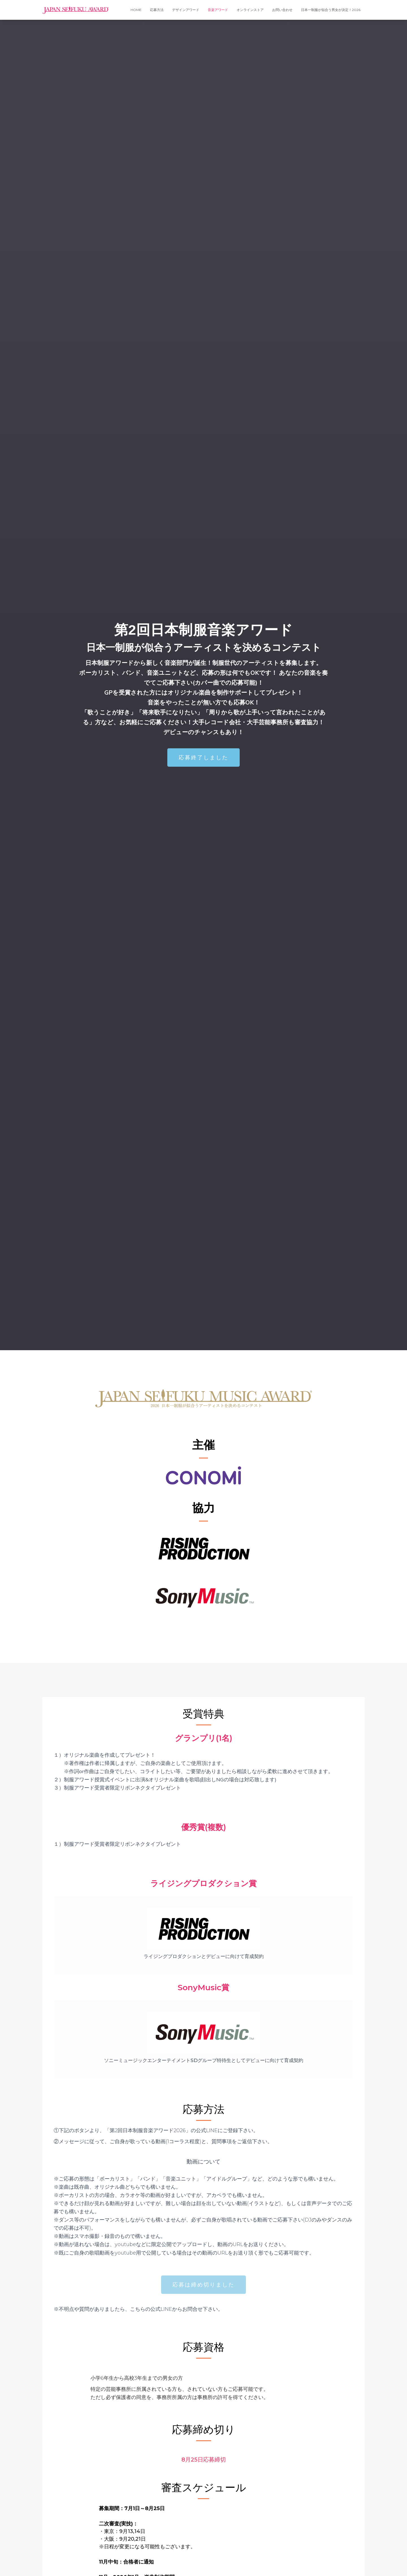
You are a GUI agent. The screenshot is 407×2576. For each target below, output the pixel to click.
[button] (203, 757)
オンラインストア (250, 10)
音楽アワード (218, 10)
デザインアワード (185, 10)
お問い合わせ (282, 10)
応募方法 (157, 10)
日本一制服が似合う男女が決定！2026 (330, 10)
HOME (136, 10)
